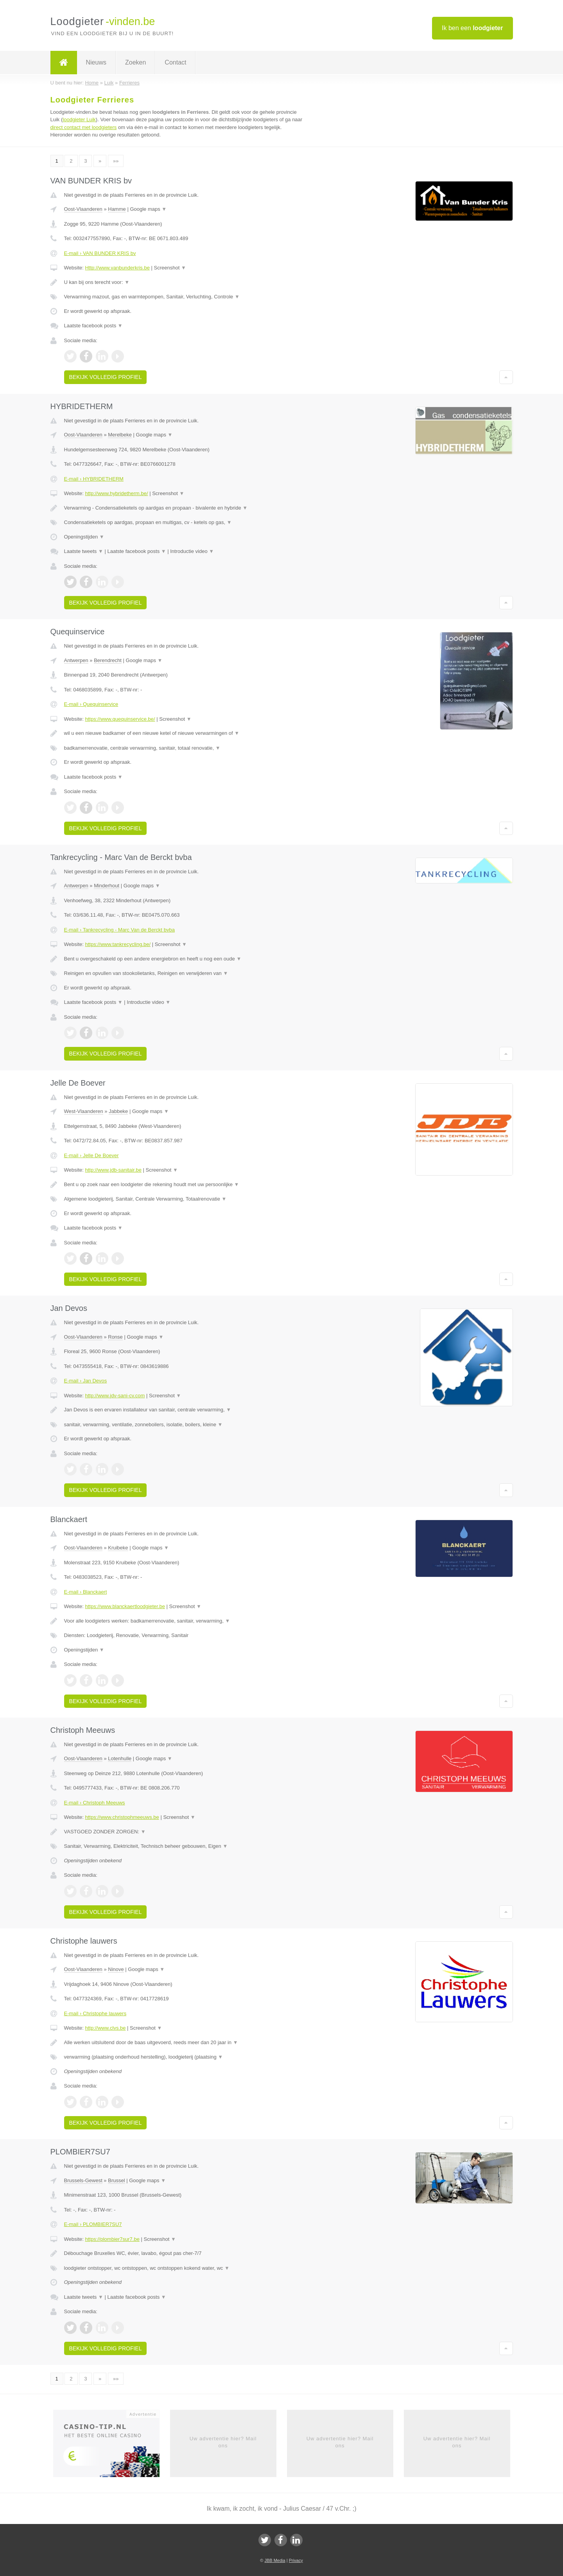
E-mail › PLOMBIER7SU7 (93, 2224)
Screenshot (170, 268)
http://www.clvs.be (105, 2028)
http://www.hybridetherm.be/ (116, 493)
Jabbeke (118, 1111)
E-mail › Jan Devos (85, 1381)
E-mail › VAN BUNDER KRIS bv (100, 253)
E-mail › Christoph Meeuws (94, 1803)
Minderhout (106, 886)
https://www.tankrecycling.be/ (118, 944)
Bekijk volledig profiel (105, 377)
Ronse (115, 1337)
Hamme (117, 209)
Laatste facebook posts (93, 326)
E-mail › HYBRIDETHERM (94, 479)
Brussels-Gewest (83, 2180)
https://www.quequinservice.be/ (120, 719)
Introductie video (192, 551)
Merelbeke (120, 435)
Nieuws (96, 62)
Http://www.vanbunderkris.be (117, 268)
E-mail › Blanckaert (85, 1592)
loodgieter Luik (79, 119)
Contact (175, 62)
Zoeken (135, 62)
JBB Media (274, 2560)
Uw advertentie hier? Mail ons (223, 2442)
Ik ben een (472, 28)
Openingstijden (84, 537)
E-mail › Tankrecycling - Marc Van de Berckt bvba (119, 930)
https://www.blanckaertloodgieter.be (125, 1606)
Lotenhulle (119, 1758)
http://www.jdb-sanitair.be (113, 1170)
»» (115, 161)
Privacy (296, 2560)
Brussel (116, 2180)
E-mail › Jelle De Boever (91, 1155)
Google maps (148, 209)
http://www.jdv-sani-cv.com (115, 1395)
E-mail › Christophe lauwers (95, 2013)
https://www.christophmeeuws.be (122, 1817)
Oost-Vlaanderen (83, 209)
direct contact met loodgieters (83, 127)
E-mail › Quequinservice (91, 704)
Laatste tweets (83, 551)
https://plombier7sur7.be (112, 2239)
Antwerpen (76, 660)
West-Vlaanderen (83, 1111)
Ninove (116, 1969)
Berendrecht (108, 660)
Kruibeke (118, 1548)
